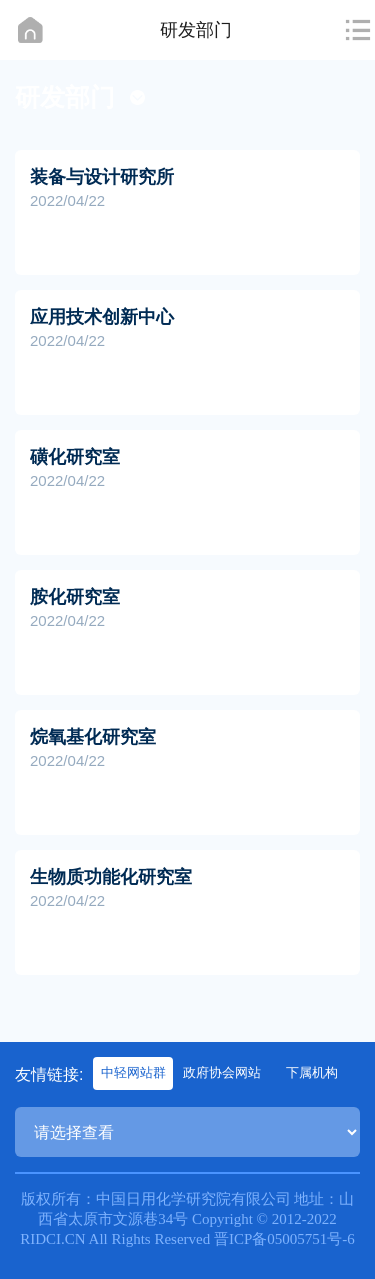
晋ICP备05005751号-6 (284, 1239)
